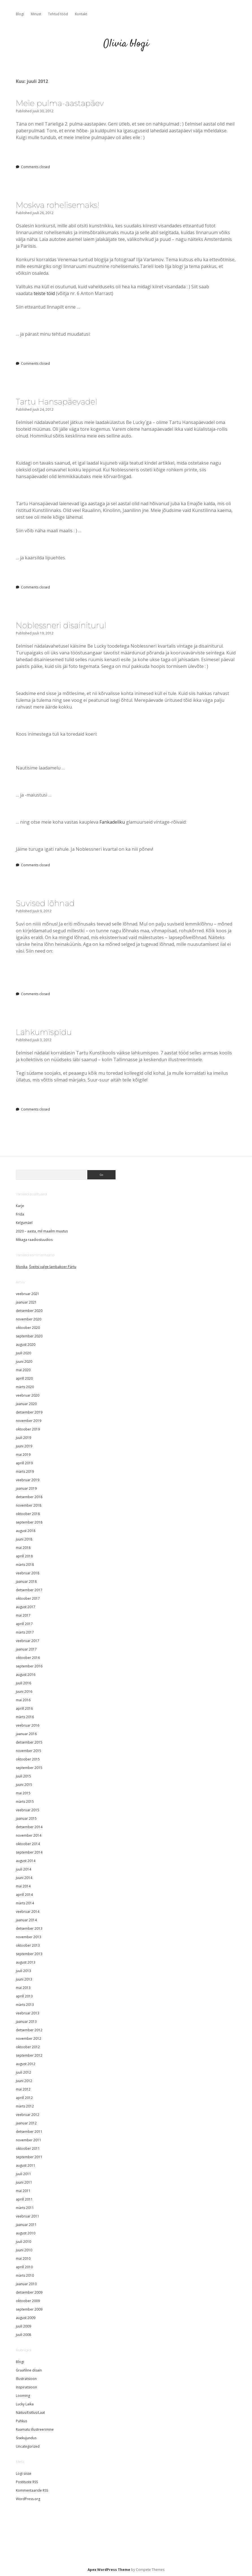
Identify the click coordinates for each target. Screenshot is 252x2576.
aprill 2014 (24, 1894)
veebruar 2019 (27, 1480)
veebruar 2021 (27, 1293)
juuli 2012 (23, 2072)
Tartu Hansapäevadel (56, 401)
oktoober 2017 (28, 1598)
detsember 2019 (29, 1412)
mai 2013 (23, 1987)
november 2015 (28, 1750)
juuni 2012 (24, 2080)
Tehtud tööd (58, 14)
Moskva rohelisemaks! (57, 205)
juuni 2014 (24, 1877)
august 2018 (25, 1530)
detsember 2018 (29, 1496)
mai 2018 (23, 1547)
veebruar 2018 (27, 1573)
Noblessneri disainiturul (61, 625)
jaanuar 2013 (26, 2021)
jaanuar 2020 (26, 1403)
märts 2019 (25, 1471)
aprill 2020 (24, 1378)
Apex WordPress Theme (109, 2569)
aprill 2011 (24, 2199)
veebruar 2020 (27, 1395)
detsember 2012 (29, 2030)
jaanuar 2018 (26, 1581)
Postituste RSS (27, 2482)
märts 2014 (25, 1903)
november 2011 (28, 2140)
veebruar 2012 (27, 2114)
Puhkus (21, 2421)
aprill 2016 (24, 1708)
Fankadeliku (112, 822)
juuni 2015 (24, 1784)
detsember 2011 (29, 2131)
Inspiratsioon (26, 2387)
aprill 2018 (24, 1556)
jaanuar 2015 (26, 1818)
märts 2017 (25, 1632)
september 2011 (29, 2157)
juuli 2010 (23, 2241)
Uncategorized (28, 2446)
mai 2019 (23, 1454)
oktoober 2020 (28, 1327)
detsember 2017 (29, 1590)
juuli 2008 (23, 2334)
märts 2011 (25, 2207)
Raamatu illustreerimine (35, 2429)
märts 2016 (25, 1717)
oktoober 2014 (28, 1843)
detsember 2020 (29, 1310)
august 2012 (25, 2063)
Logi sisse (23, 2473)
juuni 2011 (24, 2182)
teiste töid (44, 293)
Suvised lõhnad (45, 903)
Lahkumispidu (44, 1032)
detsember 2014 (29, 1827)
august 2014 (25, 1860)
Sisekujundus (26, 2438)
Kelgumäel (24, 1222)
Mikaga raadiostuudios (34, 1239)
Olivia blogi (126, 43)
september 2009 (29, 2309)
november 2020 (28, 1319)
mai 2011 (23, 2190)
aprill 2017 (24, 1623)
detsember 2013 (29, 1928)
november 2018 (28, 1505)
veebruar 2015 (27, 1810)
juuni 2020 (24, 1361)
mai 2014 (23, 1886)
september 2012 (29, 2055)
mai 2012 (23, 2089)
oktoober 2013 (28, 1945)
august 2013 (25, 1962)
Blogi (20, 14)
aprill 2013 (24, 1996)
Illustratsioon (26, 2378)
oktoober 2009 (28, 2300)
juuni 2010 (24, 2250)
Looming (23, 2395)
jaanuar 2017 (26, 1649)
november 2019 (28, 1420)
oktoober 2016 (28, 1657)
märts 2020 (25, 1386)
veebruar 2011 (27, 2216)
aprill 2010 (24, 2267)
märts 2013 (25, 2004)
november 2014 (28, 1835)
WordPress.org (28, 2498)
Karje (20, 1205)
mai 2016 (23, 1700)
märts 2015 (25, 1801)
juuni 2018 (24, 1539)
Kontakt (81, 14)
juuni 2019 (24, 1446)
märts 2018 (25, 1564)
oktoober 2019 (28, 1429)
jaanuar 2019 (26, 1488)
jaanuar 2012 (26, 2123)
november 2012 (28, 2038)
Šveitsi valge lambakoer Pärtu (52, 1266)
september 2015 (29, 1767)
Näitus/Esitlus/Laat (30, 2412)
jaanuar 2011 (26, 2224)
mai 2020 (23, 1370)
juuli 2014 (23, 1869)
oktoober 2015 (28, 1759)
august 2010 (25, 2233)
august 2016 (25, 1674)
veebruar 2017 (27, 1640)
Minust (36, 14)
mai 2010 (23, 2258)
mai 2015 (23, 1793)
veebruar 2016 (27, 1725)
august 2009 (25, 2317)
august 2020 (25, 1344)
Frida (20, 1214)
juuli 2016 (23, 1683)
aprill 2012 (24, 2097)
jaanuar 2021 (26, 1302)
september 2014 (29, 1852)
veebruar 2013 (27, 2013)
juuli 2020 (23, 1353)
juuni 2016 (24, 1691)
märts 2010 (25, 2275)
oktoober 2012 (28, 2047)
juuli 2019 (23, 1437)
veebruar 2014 (27, 1911)
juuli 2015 (23, 1776)
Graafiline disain (29, 2370)
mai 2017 (23, 1615)
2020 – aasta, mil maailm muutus (42, 1231)
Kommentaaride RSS (32, 2490)
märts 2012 (25, 2106)
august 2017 (25, 1606)
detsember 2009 (29, 2292)
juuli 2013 (23, 1970)
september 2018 (29, 1522)
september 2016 (29, 1666)
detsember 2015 (29, 1742)
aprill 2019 (24, 1463)
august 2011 (25, 2165)
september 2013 (29, 1953)
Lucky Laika (25, 2404)
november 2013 (28, 1937)
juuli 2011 (23, 2173)
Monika (21, 1266)
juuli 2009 (23, 2326)
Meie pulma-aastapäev (60, 103)
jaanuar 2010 (26, 2284)
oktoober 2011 (28, 2148)
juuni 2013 (24, 1979)
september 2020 (29, 1336)
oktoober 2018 (28, 1513)
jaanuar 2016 (26, 1733)
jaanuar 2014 (26, 1920)
